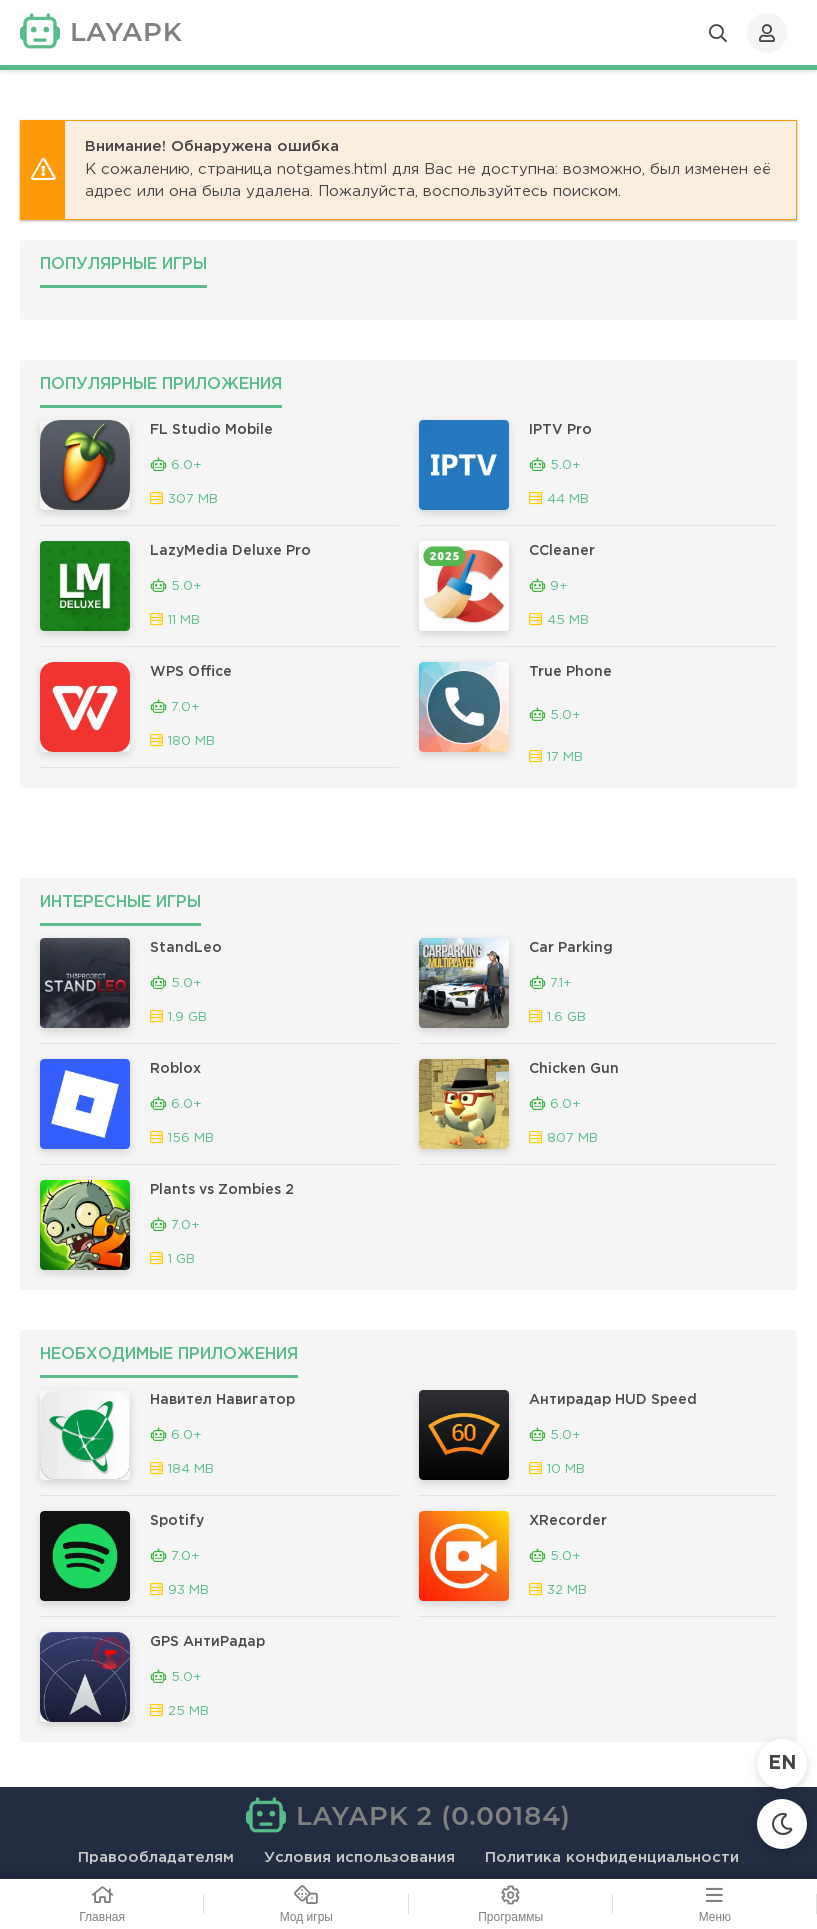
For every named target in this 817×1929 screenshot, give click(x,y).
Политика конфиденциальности (612, 1857)
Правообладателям (156, 1857)
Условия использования (359, 1857)
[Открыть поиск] (718, 33)
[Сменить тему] (782, 1824)
